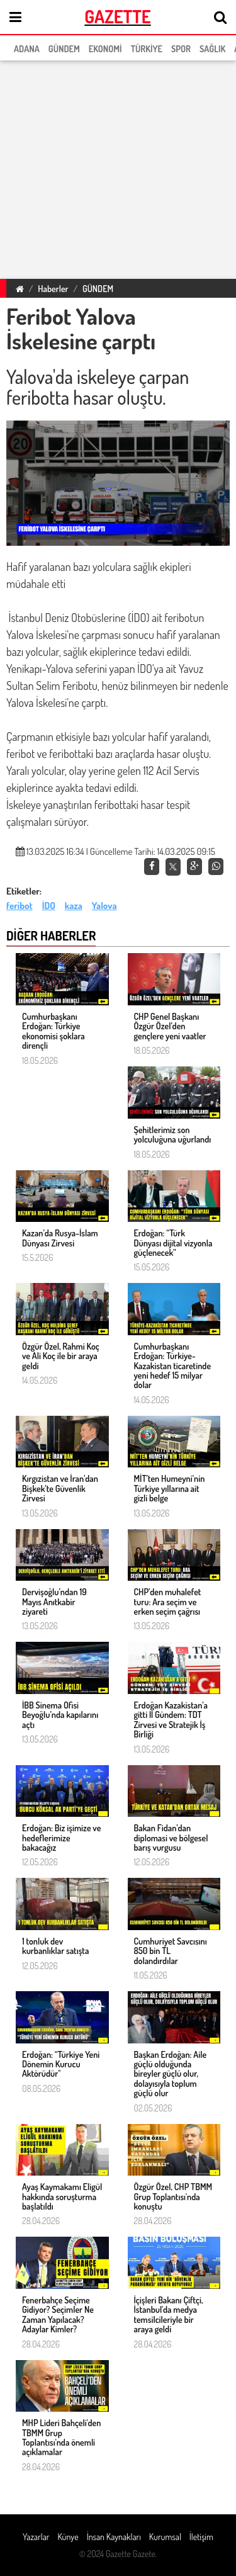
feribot (19, 906)
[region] (118, 167)
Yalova (104, 906)
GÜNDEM (97, 288)
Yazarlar (36, 2536)
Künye (67, 2536)
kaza (73, 906)
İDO (48, 906)
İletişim (201, 2536)
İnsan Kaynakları (114, 2536)
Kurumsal (165, 2536)
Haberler (53, 288)
